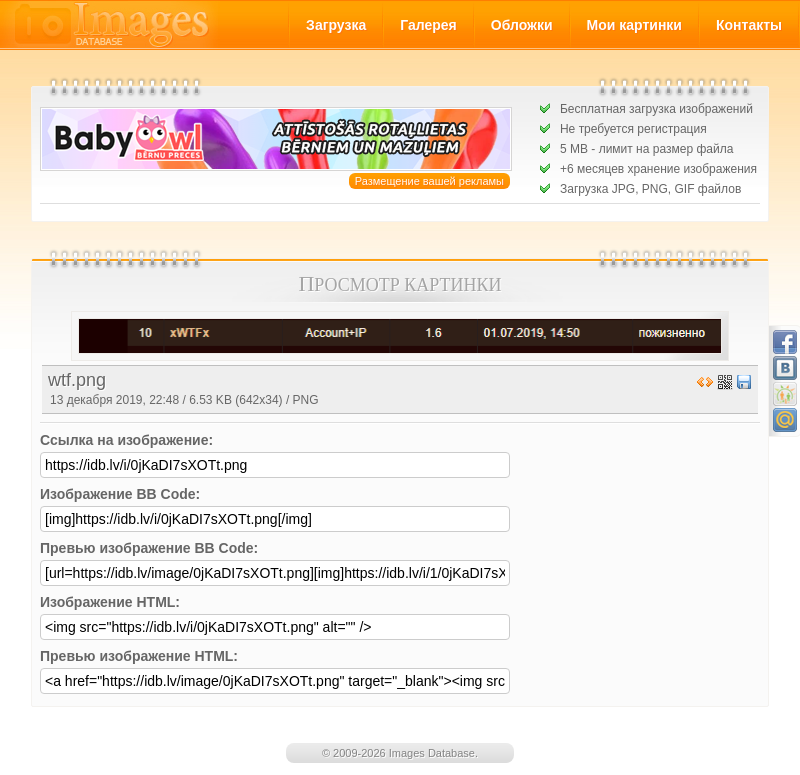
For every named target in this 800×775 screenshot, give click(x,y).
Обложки (522, 25)
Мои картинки (634, 25)
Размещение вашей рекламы (429, 181)
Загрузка (336, 25)
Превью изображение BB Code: (149, 548)
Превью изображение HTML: (139, 656)
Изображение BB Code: (120, 494)
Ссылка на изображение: (126, 440)
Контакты (749, 25)
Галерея (428, 25)
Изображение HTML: (110, 602)
